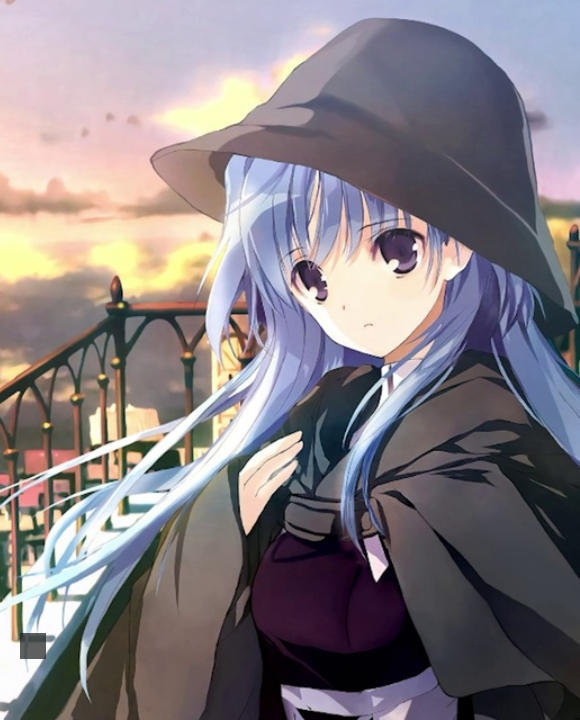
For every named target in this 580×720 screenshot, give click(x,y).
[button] (33, 646)
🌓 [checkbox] (524, 631)
